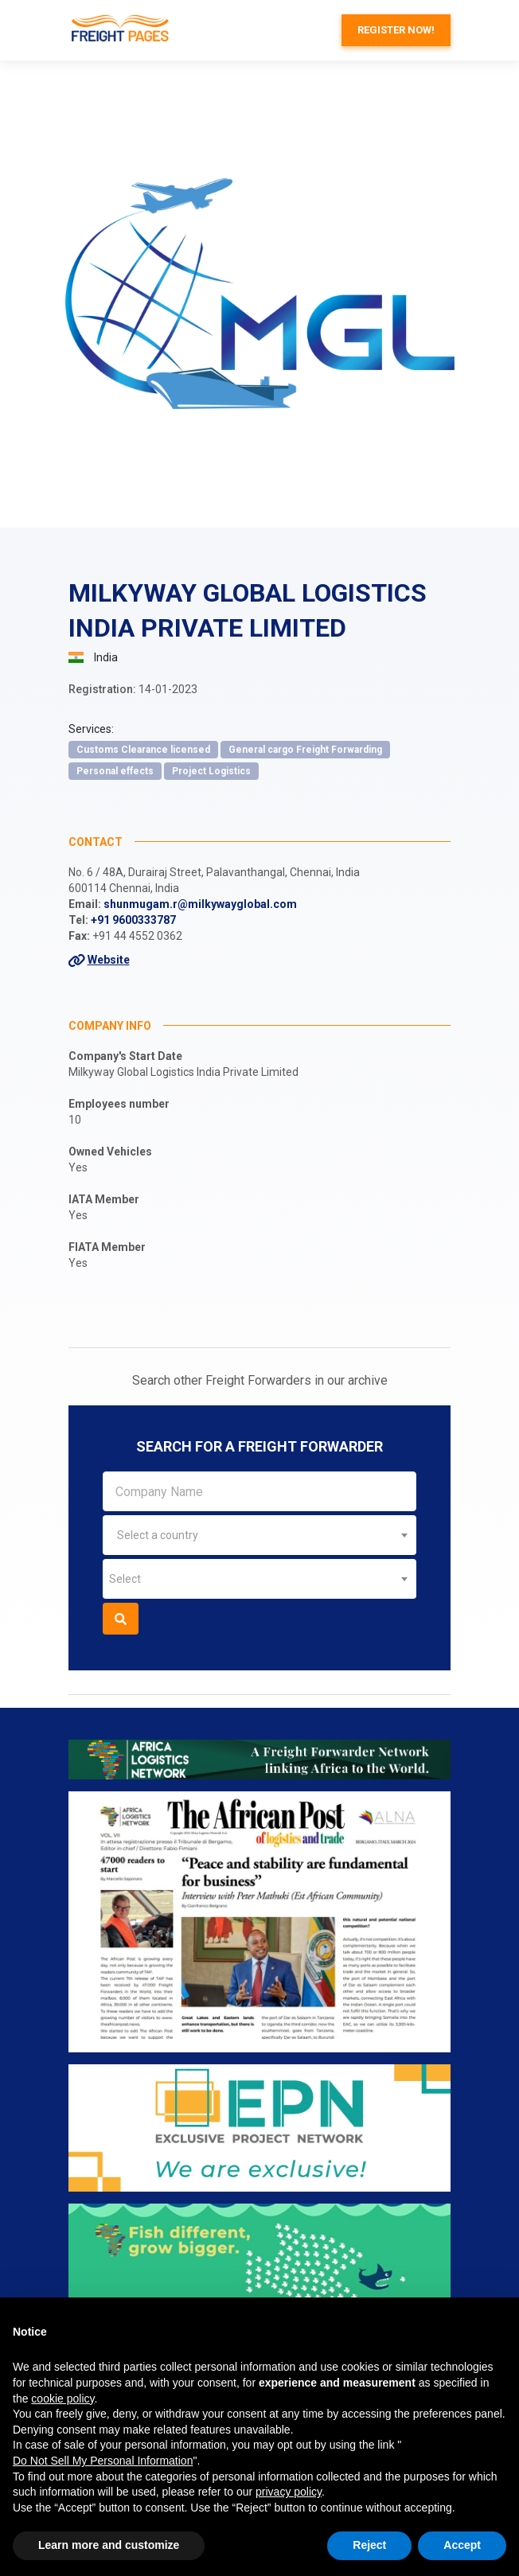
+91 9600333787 (133, 920)
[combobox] (259, 1535)
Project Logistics (211, 771)
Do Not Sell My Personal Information (103, 2460)
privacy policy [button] (289, 2491)
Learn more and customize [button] (108, 2545)
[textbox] (259, 1535)
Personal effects (115, 771)
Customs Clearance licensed (143, 749)
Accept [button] (462, 2545)
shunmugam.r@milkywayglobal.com (200, 904)
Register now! (396, 30)
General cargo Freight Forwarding (305, 749)
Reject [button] (369, 2545)
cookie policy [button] (62, 2398)
